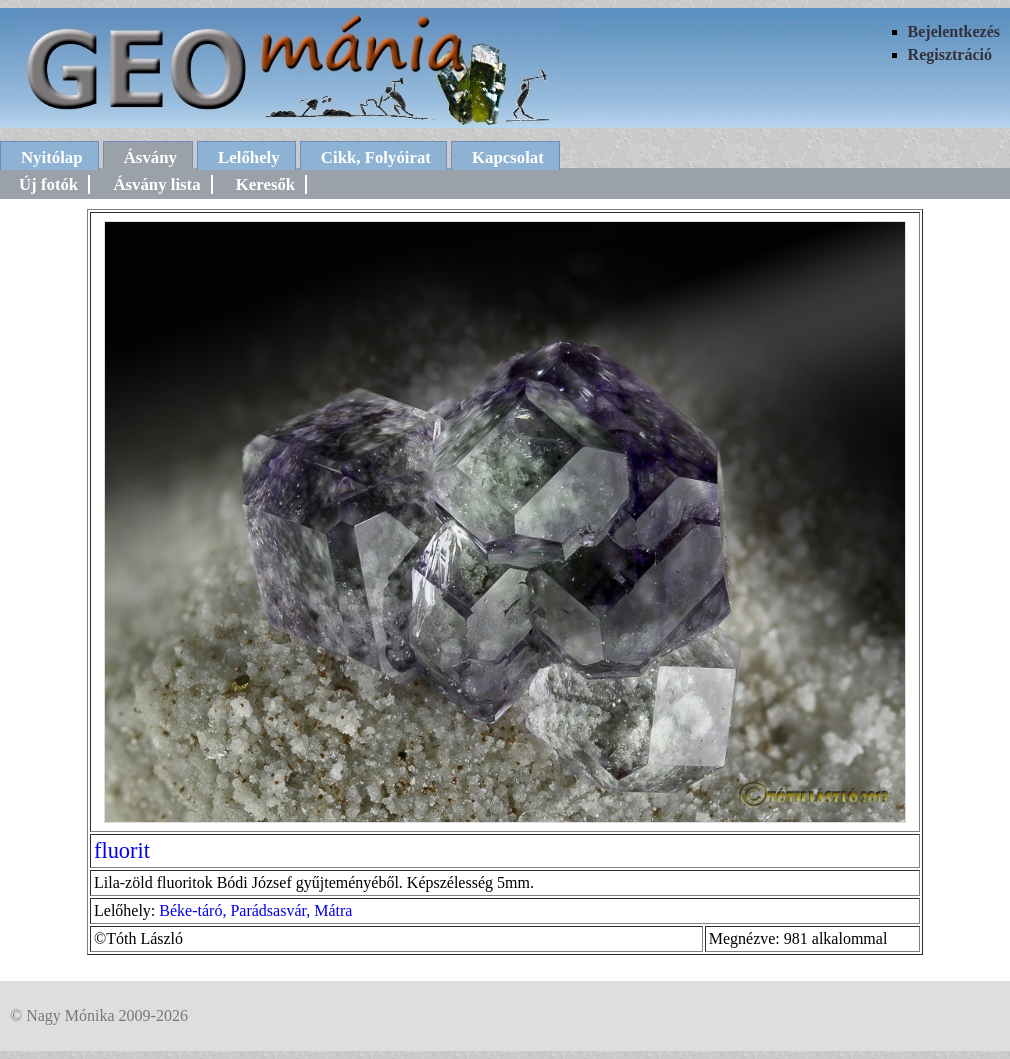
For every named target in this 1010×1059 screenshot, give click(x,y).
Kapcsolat (508, 157)
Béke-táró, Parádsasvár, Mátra (255, 910)
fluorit (122, 850)
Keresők (265, 184)
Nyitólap (52, 157)
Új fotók (48, 184)
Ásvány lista (156, 184)
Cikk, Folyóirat (376, 157)
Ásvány (150, 157)
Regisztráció (950, 54)
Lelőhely (249, 157)
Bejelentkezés (954, 31)
